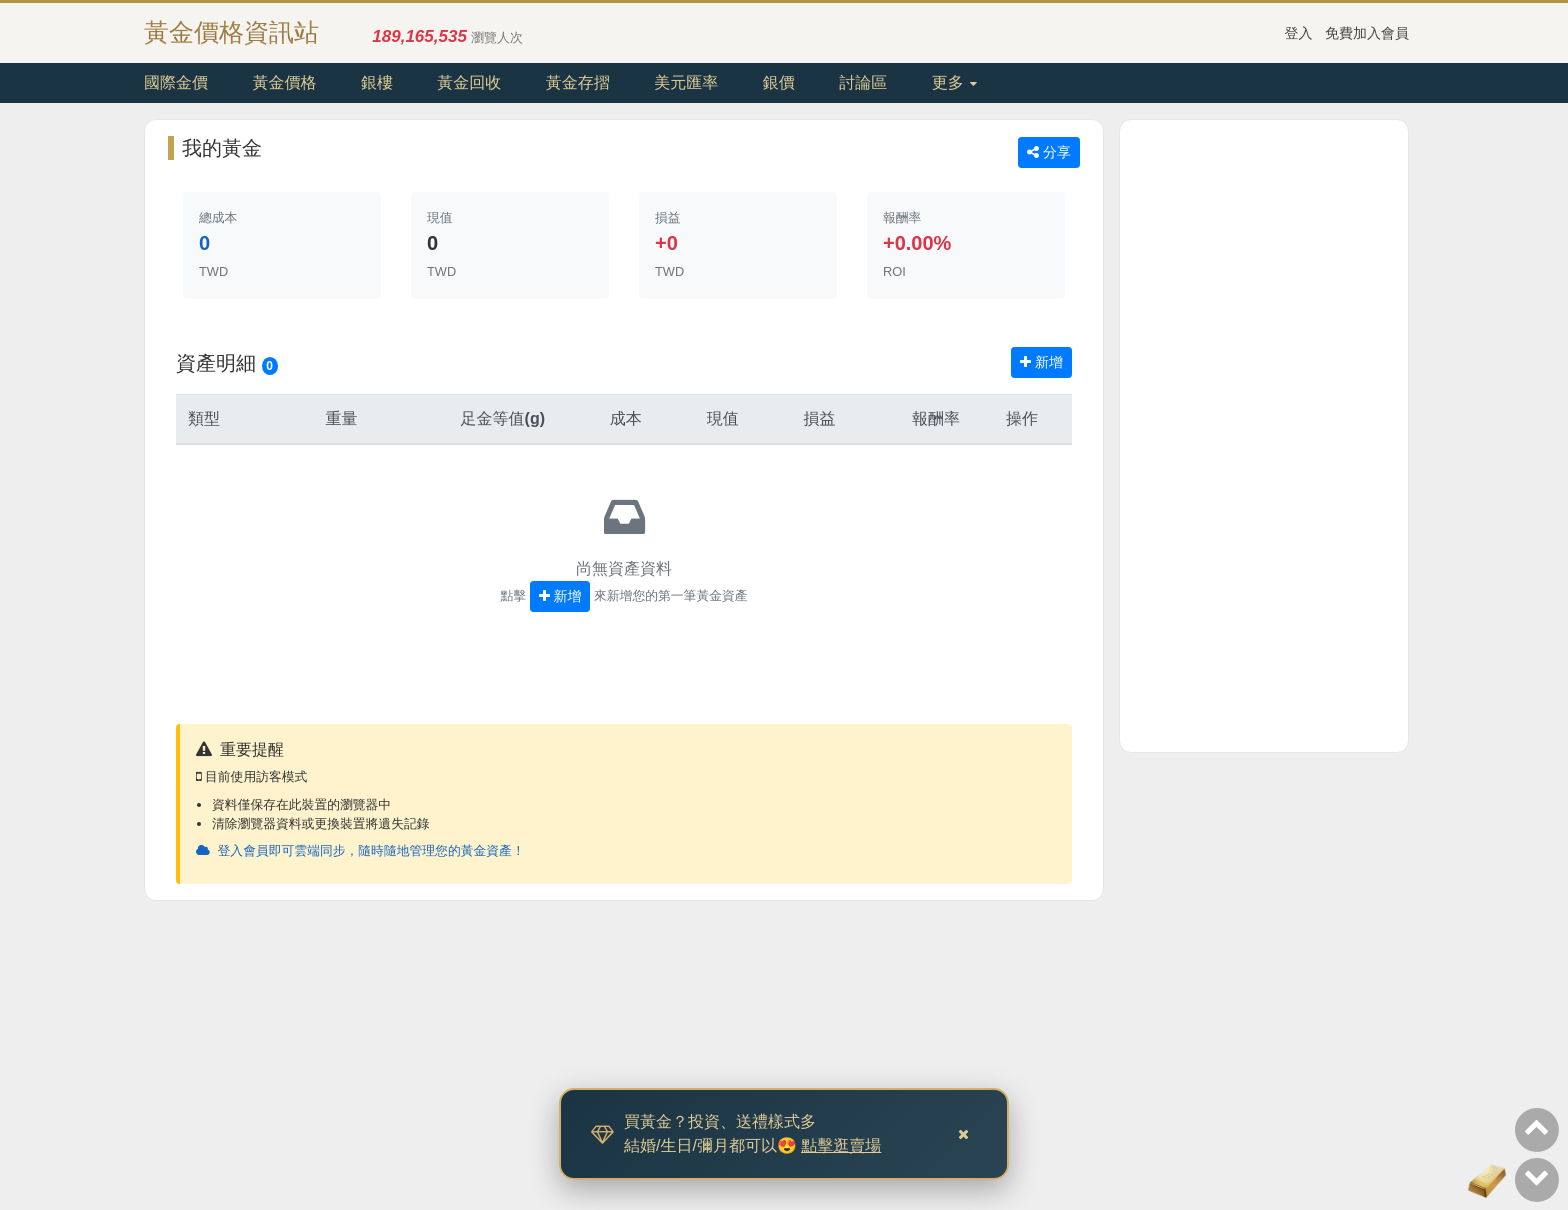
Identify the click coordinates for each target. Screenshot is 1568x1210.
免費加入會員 (1367, 33)
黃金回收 (469, 82)
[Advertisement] (1264, 436)
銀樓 (377, 82)
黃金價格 (284, 82)
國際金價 (176, 82)
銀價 (779, 82)
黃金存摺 (578, 82)
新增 (1041, 362)
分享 (1049, 152)
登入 (1299, 33)
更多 (954, 82)
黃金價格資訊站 (231, 32)
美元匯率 (686, 82)
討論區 (863, 82)
